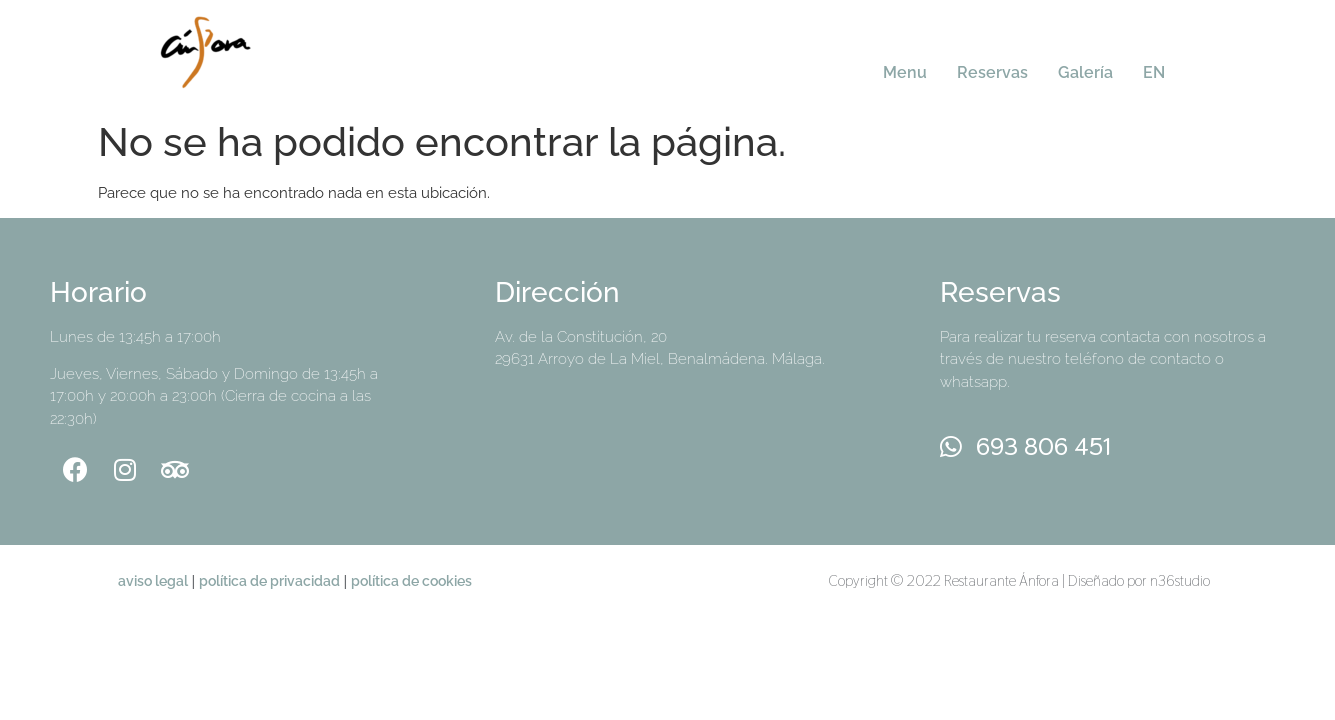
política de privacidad (269, 580)
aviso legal (153, 580)
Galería (1085, 72)
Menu (905, 72)
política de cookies (411, 580)
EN (1154, 72)
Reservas (992, 72)
